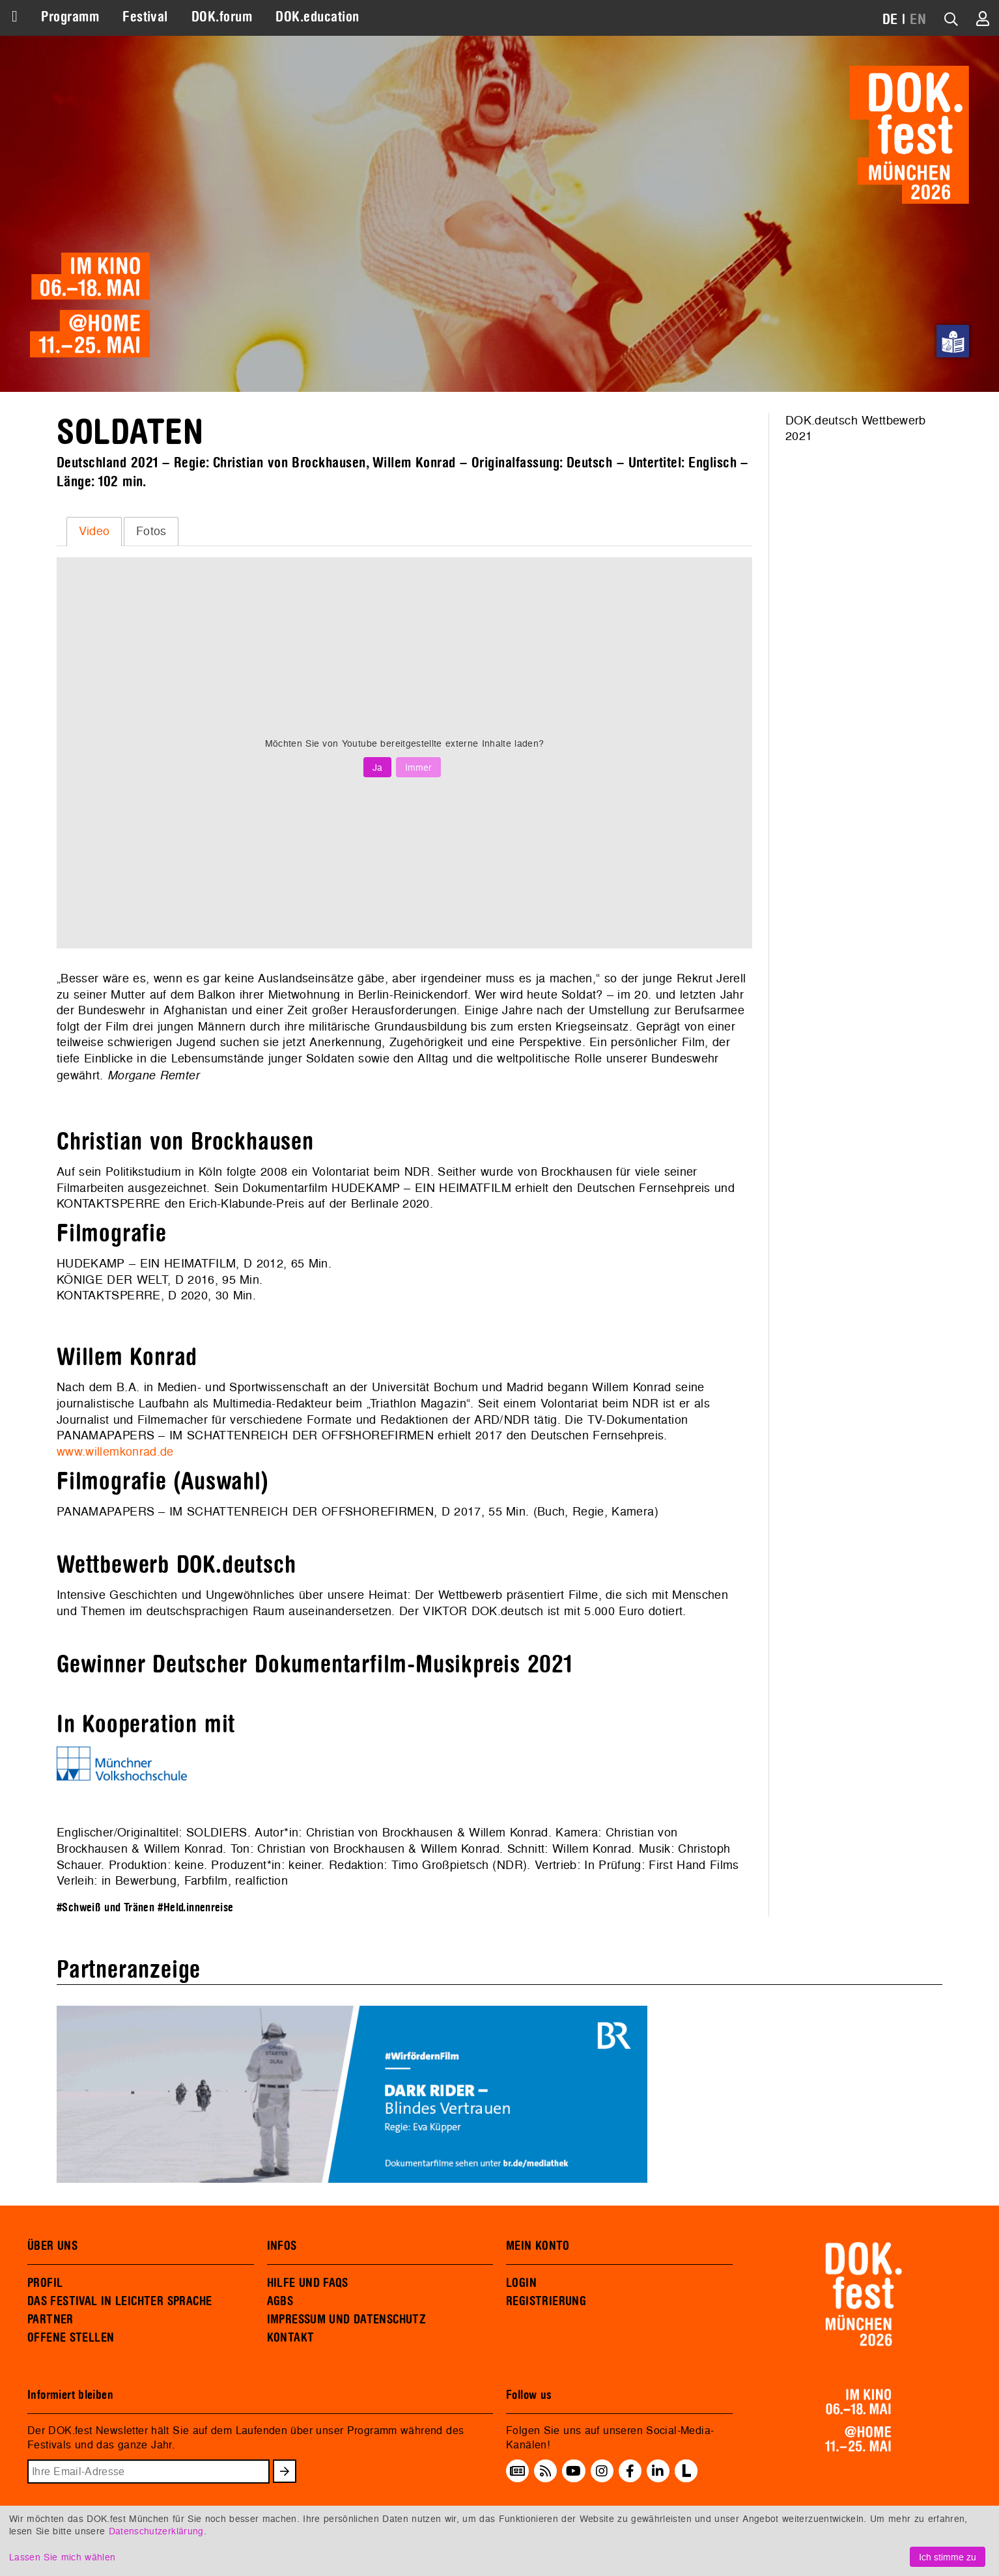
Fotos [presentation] (151, 531)
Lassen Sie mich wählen (62, 2557)
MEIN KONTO (538, 2245)
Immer (418, 767)
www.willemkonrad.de (115, 1451)
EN (918, 19)
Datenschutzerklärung (156, 2531)
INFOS (282, 2245)
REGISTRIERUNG (546, 2301)
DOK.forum (221, 17)
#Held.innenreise (195, 1908)
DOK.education (317, 17)
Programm (70, 17)
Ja (377, 767)
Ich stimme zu (947, 2557)
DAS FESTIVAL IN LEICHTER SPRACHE (119, 2301)
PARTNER (50, 2319)
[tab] (94, 531)
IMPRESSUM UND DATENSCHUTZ (347, 2319)
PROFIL (45, 2283)
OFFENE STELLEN (70, 2337)
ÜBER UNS (52, 2245)
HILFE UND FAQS (307, 2283)
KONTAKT (291, 2337)
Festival (145, 17)
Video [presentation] (94, 531)
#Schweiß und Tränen (105, 1908)
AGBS (280, 2301)
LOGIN (521, 2283)
